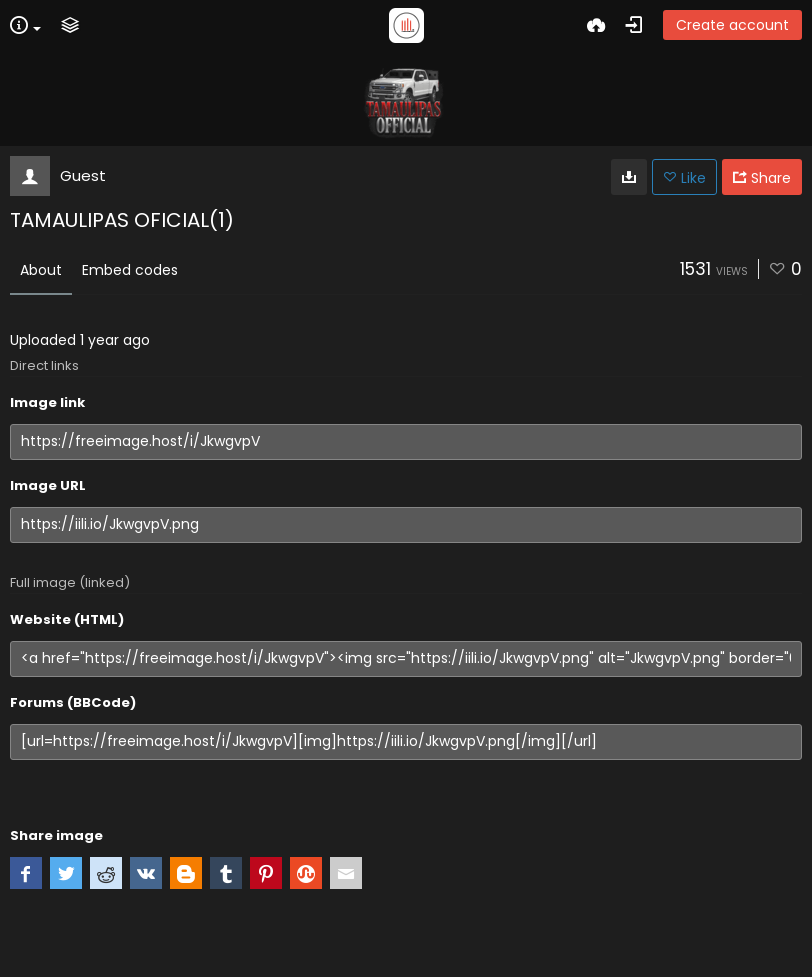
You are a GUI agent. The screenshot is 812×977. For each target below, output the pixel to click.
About (41, 270)
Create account (732, 25)
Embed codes (130, 270)
